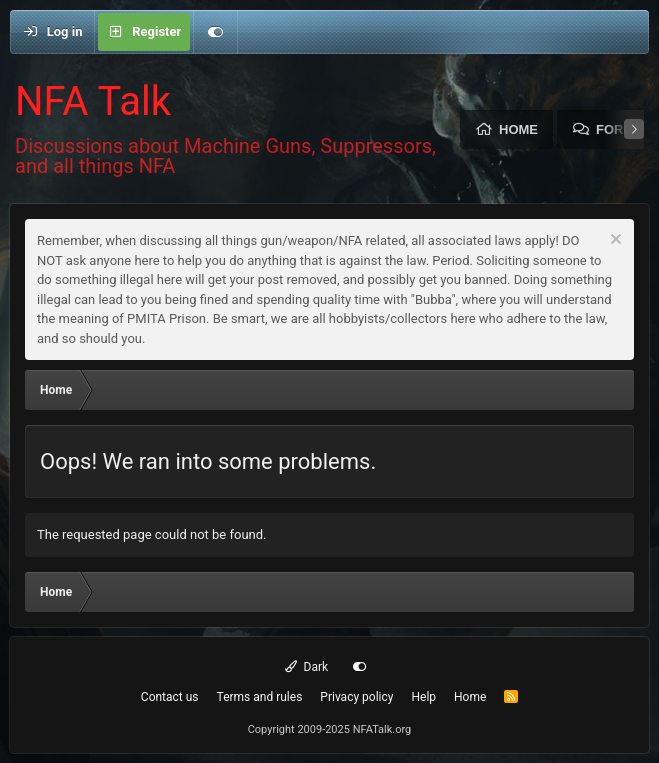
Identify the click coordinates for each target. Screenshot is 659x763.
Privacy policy (356, 697)
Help (423, 697)
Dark (306, 667)
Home (518, 129)
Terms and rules (260, 697)
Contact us (170, 697)
